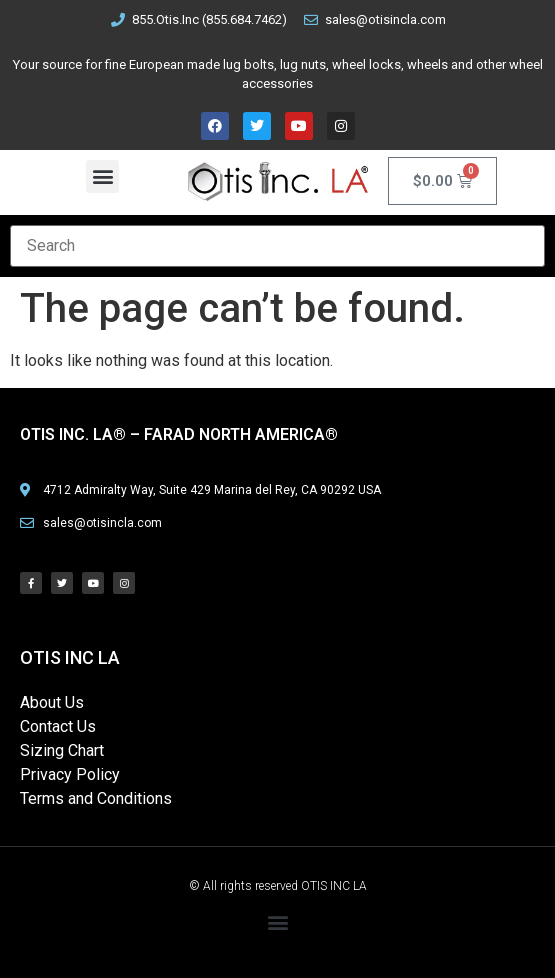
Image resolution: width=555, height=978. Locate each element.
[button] (102, 176)
